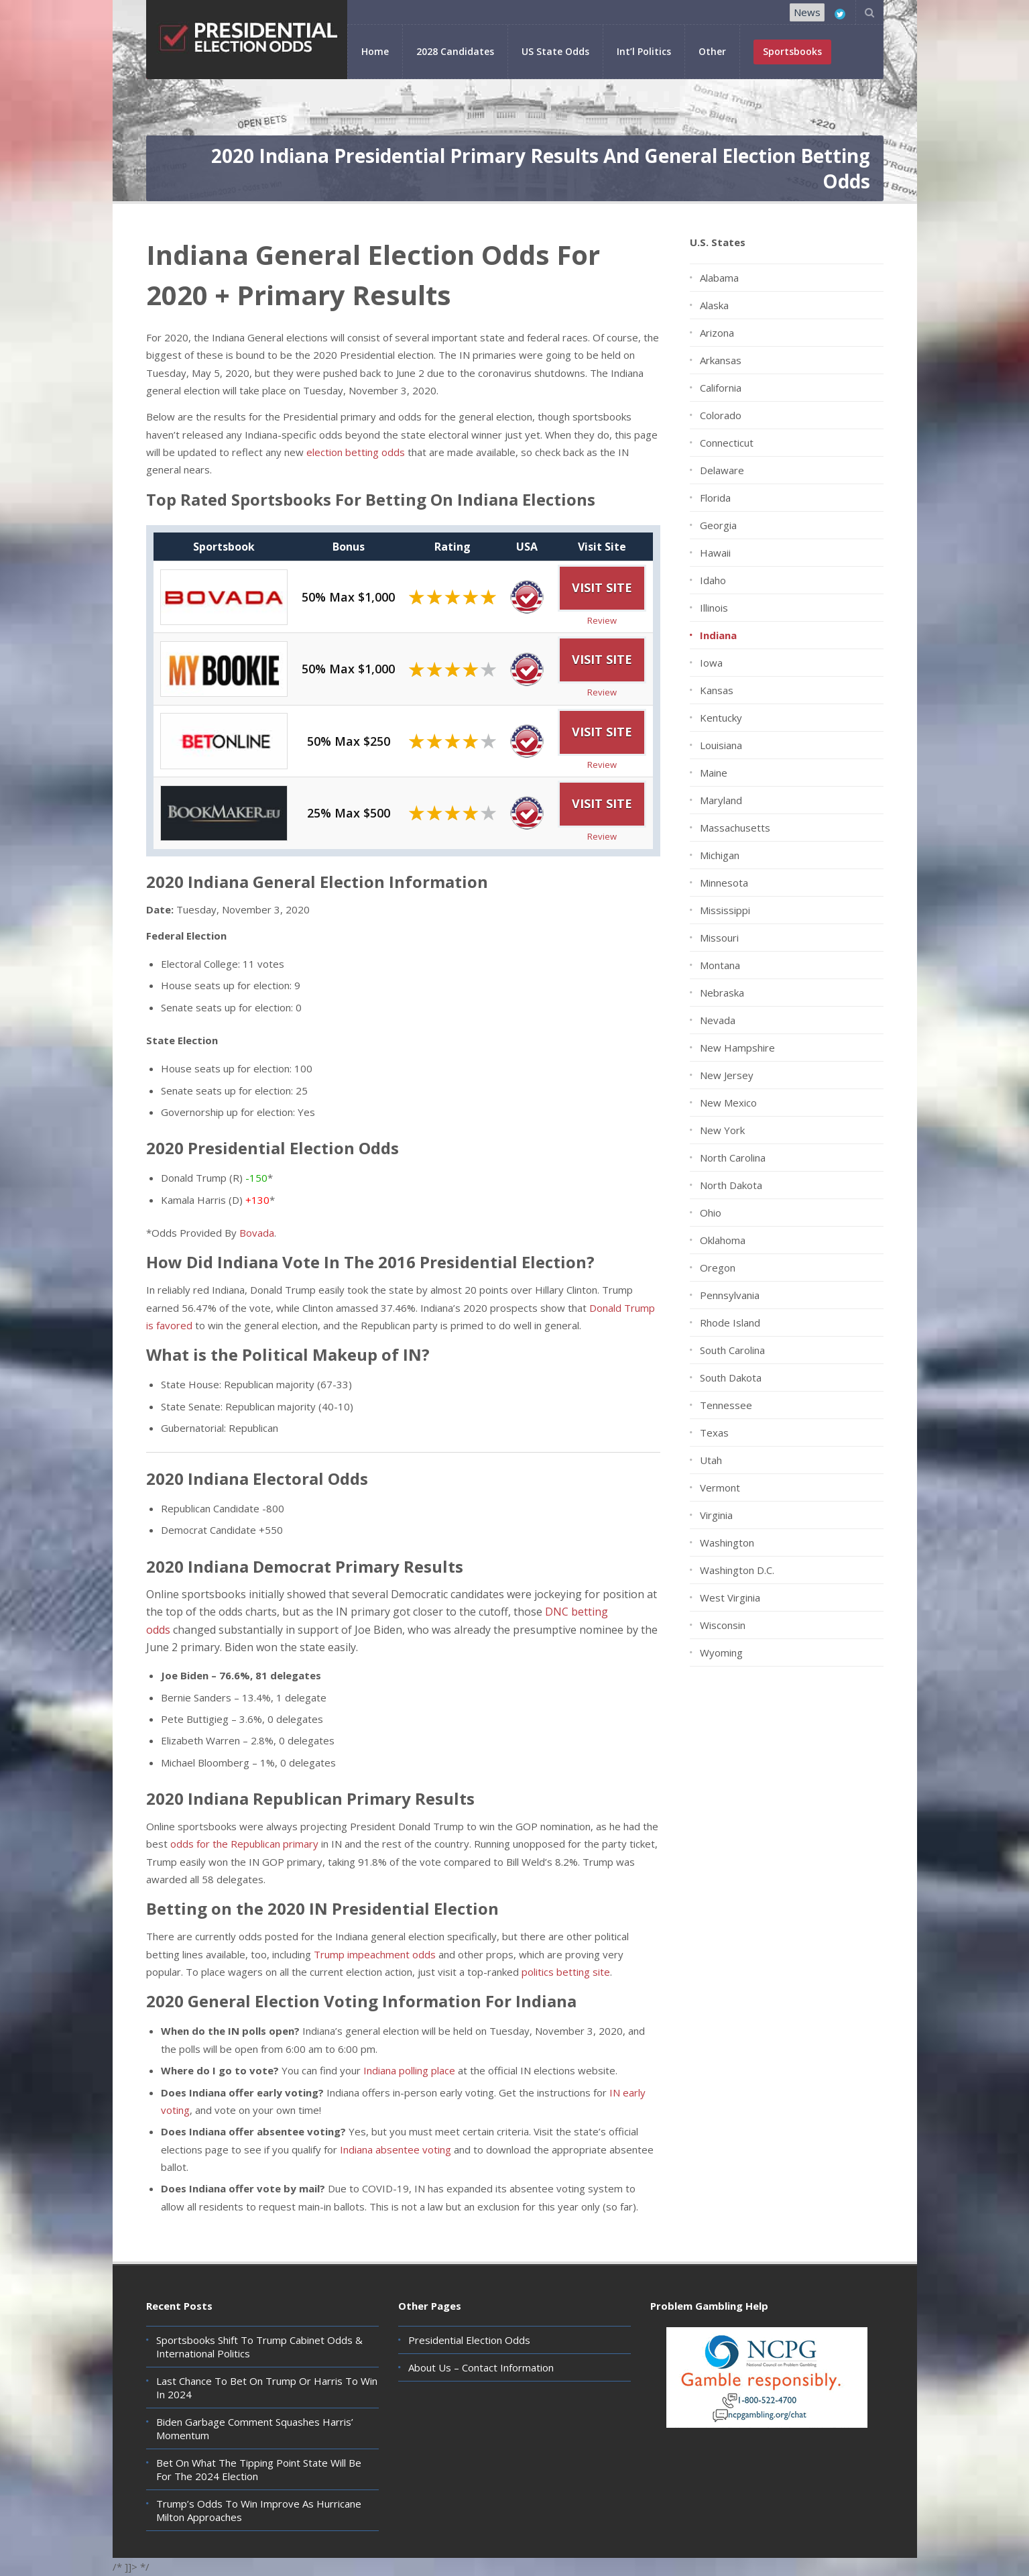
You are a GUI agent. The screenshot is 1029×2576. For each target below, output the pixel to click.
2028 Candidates (455, 51)
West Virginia (730, 1597)
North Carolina (733, 1157)
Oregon (717, 1267)
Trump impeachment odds (375, 1954)
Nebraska (722, 992)
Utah (711, 1460)
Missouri (719, 937)
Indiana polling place (409, 2070)
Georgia (718, 525)
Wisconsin (722, 1625)
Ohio (710, 1212)
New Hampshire (737, 1047)
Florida (715, 497)
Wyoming (721, 1652)
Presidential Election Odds (469, 2340)
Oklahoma (722, 1240)
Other (712, 51)
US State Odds (555, 51)
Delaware (722, 470)
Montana (720, 965)
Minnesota (724, 882)
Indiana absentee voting (395, 2149)
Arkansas (720, 360)
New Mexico (728, 1102)
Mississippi (725, 910)
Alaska (714, 305)
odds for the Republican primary (244, 1843)
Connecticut (726, 442)
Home (375, 51)
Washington (727, 1542)
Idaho (713, 580)
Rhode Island (730, 1322)
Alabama (719, 277)
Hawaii (715, 552)
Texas (714, 1432)
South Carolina (732, 1350)
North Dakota (731, 1185)
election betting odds (355, 452)
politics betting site (566, 1971)
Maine (713, 772)
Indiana (718, 635)
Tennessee (726, 1405)
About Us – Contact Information (481, 2367)
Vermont (720, 1487)
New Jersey (726, 1075)
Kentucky (721, 717)
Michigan (719, 855)
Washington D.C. (737, 1570)
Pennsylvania (730, 1295)
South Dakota (731, 1377)
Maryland (721, 800)
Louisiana (721, 745)
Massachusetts (735, 827)
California (720, 387)
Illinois (714, 607)
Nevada (717, 1020)
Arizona (717, 332)
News (807, 12)
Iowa (711, 662)
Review (602, 620)
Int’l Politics (644, 51)
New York (722, 1130)
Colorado (720, 415)
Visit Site (602, 587)
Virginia (716, 1515)
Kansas (716, 690)
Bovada (256, 1232)
